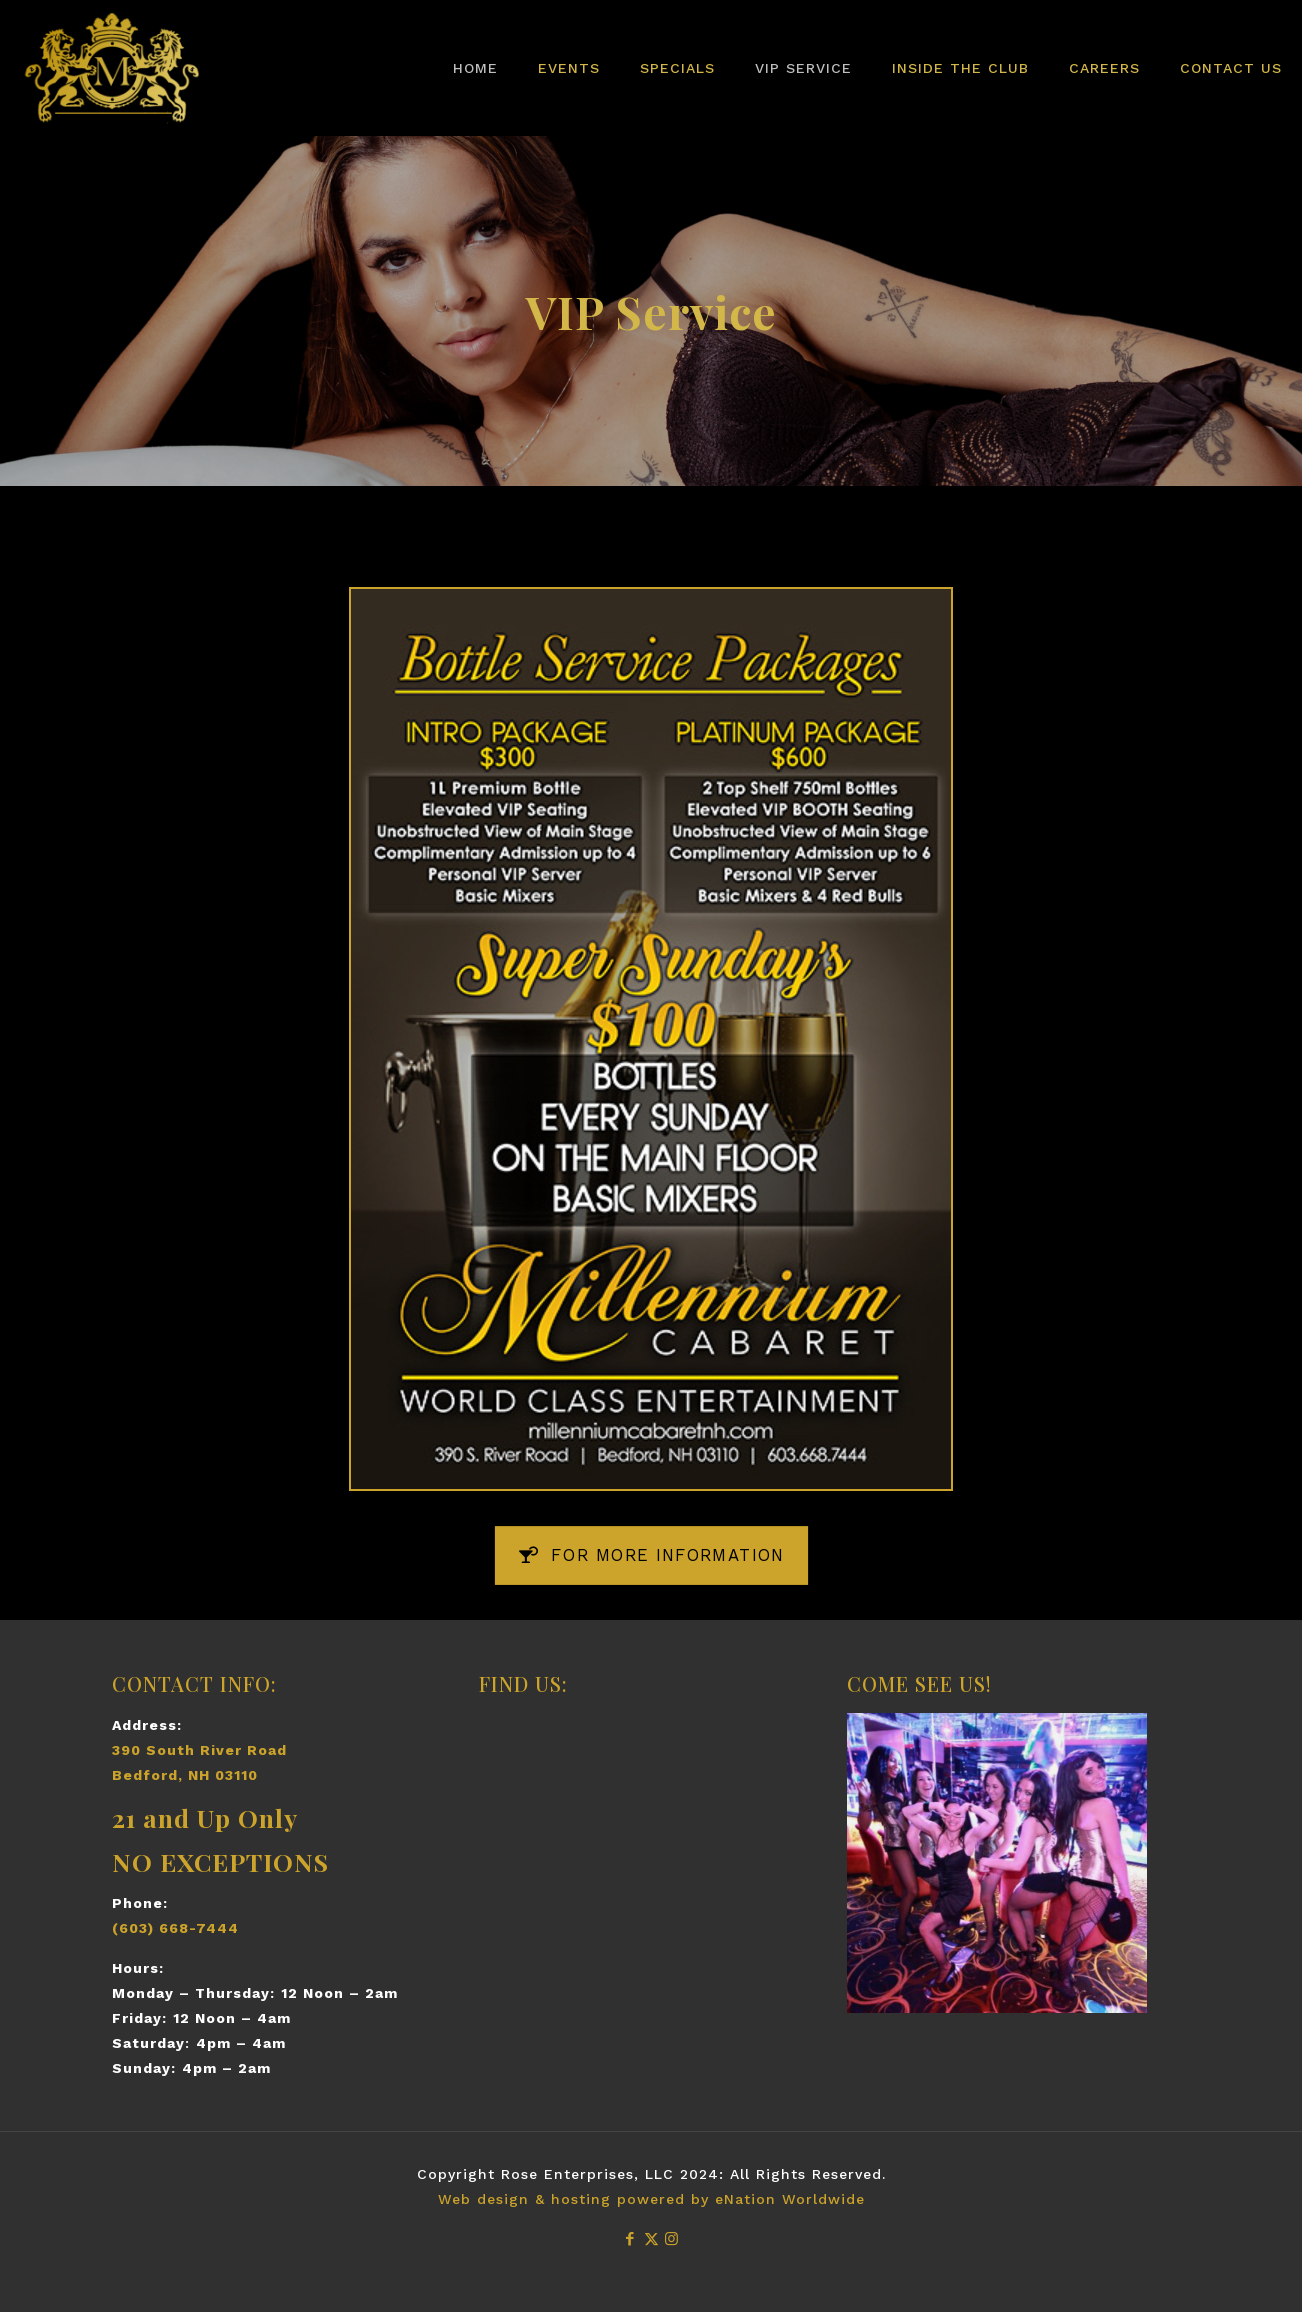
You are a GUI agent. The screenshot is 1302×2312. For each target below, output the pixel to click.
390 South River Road (199, 1750)
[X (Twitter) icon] (651, 2239)
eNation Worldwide (790, 2199)
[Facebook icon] (630, 2239)
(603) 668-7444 (175, 1928)
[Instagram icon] (672, 2239)
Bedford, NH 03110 (185, 1775)
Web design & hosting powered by (576, 2199)
